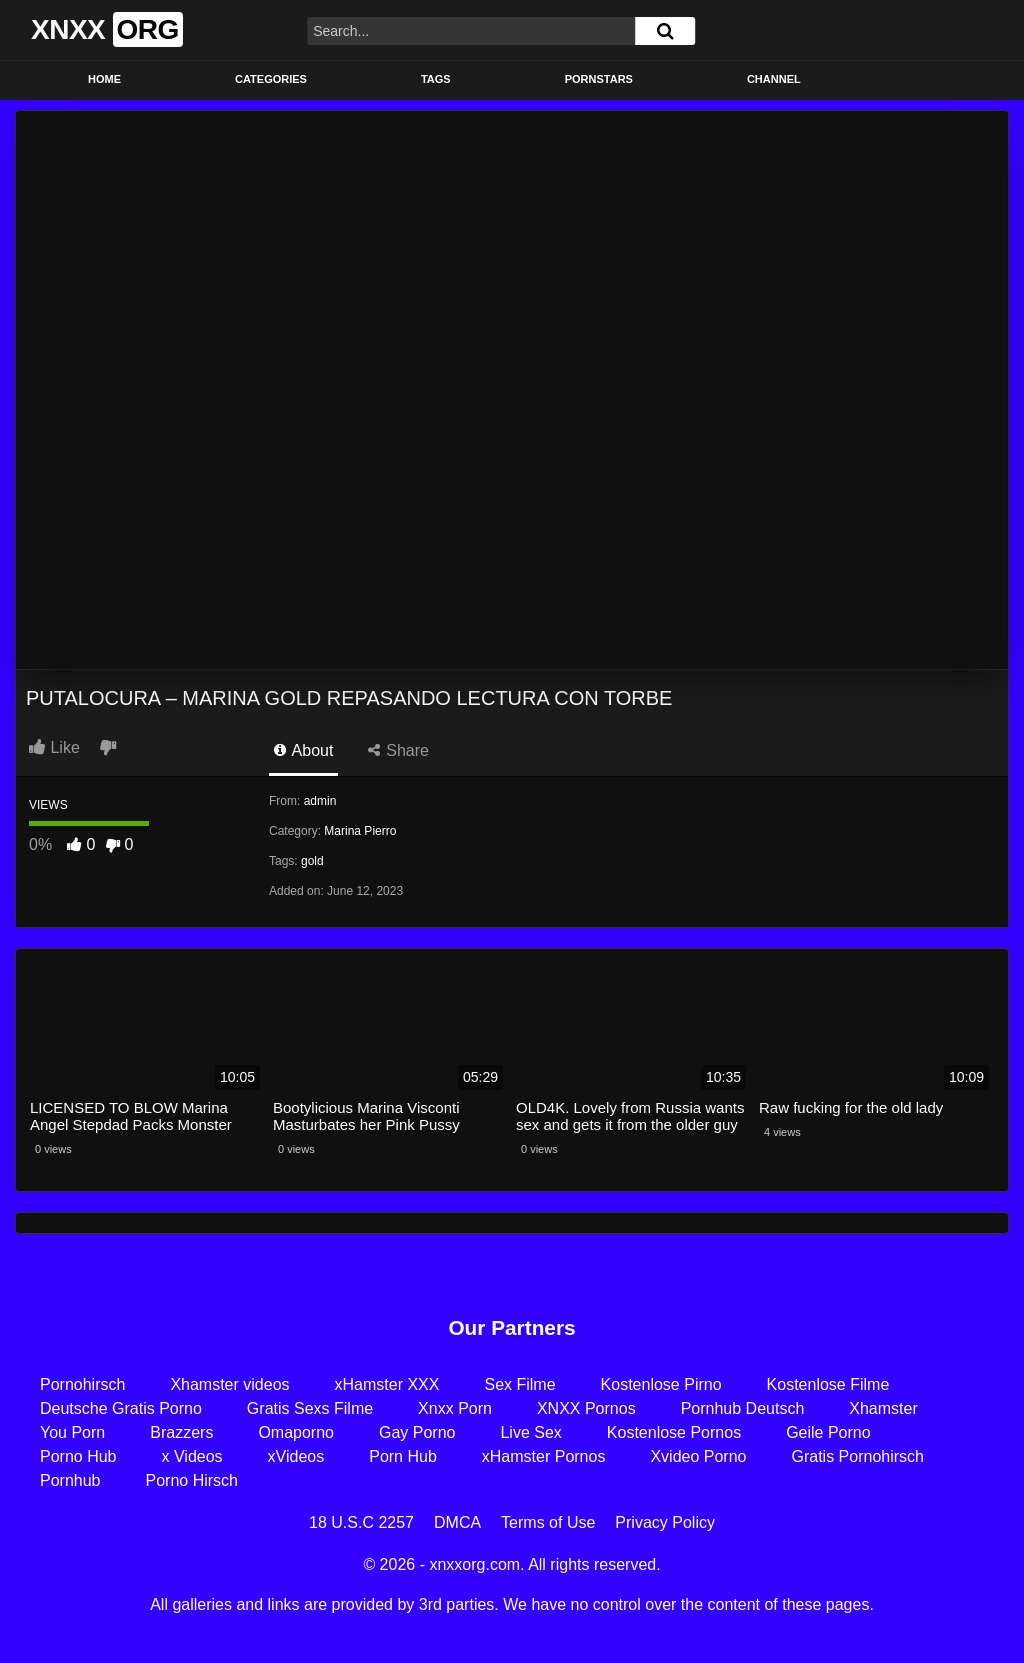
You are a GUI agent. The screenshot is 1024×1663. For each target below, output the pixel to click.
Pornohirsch (82, 1384)
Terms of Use (548, 1522)
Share (398, 750)
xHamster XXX (387, 1384)
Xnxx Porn (455, 1408)
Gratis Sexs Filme (310, 1408)
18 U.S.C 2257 (361, 1522)
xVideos (296, 1456)
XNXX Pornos (586, 1408)
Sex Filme (519, 1384)
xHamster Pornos (544, 1456)
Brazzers (181, 1432)
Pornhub (70, 1480)
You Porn (72, 1432)
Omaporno (296, 1432)
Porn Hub (403, 1456)
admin (320, 801)
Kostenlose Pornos (674, 1432)
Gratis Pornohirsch (857, 1456)
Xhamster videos (229, 1384)
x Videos (192, 1456)
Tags (436, 79)
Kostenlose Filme (828, 1384)
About (303, 750)
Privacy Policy (665, 1522)
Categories (271, 79)
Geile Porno (828, 1432)
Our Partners (511, 1327)
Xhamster (883, 1408)
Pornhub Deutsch (743, 1408)
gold (312, 861)
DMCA (457, 1522)
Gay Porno (417, 1432)
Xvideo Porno (698, 1456)
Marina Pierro (360, 831)
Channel (774, 79)
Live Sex (530, 1432)
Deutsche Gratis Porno (121, 1408)
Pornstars (599, 79)
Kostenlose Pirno (661, 1384)
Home (104, 79)
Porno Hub (78, 1456)
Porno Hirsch (192, 1480)
